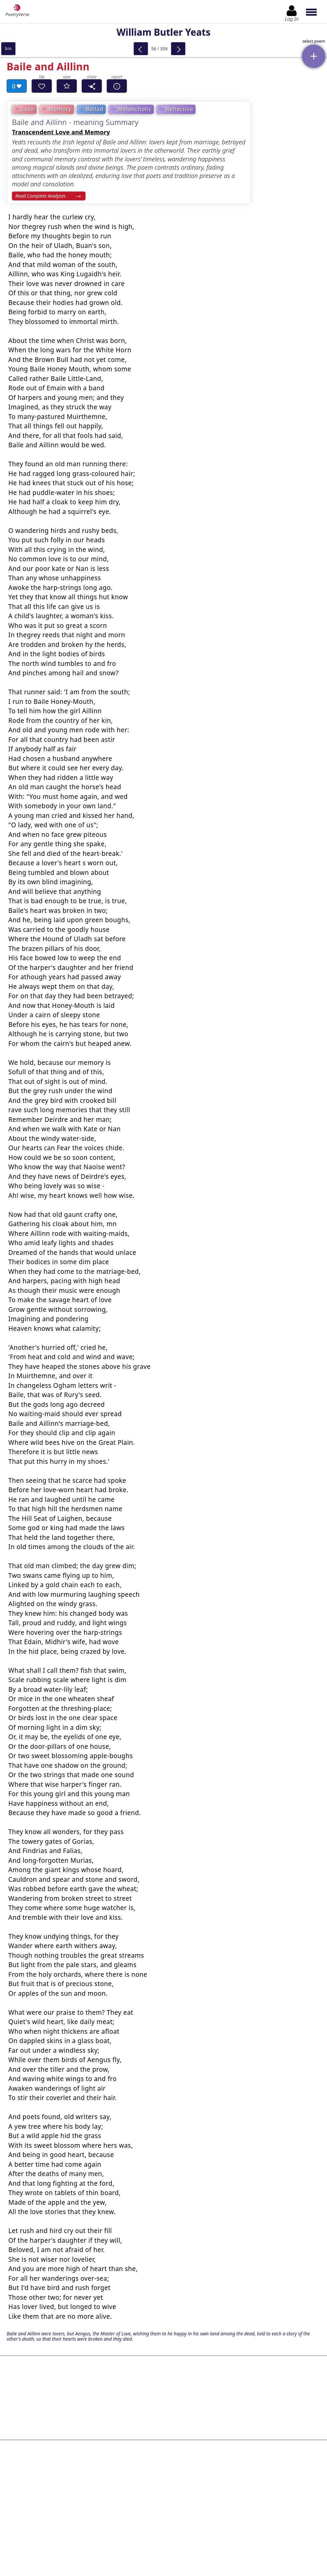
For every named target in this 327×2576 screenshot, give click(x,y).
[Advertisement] (163, 2389)
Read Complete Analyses (40, 196)
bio (8, 48)
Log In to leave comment (163, 2522)
